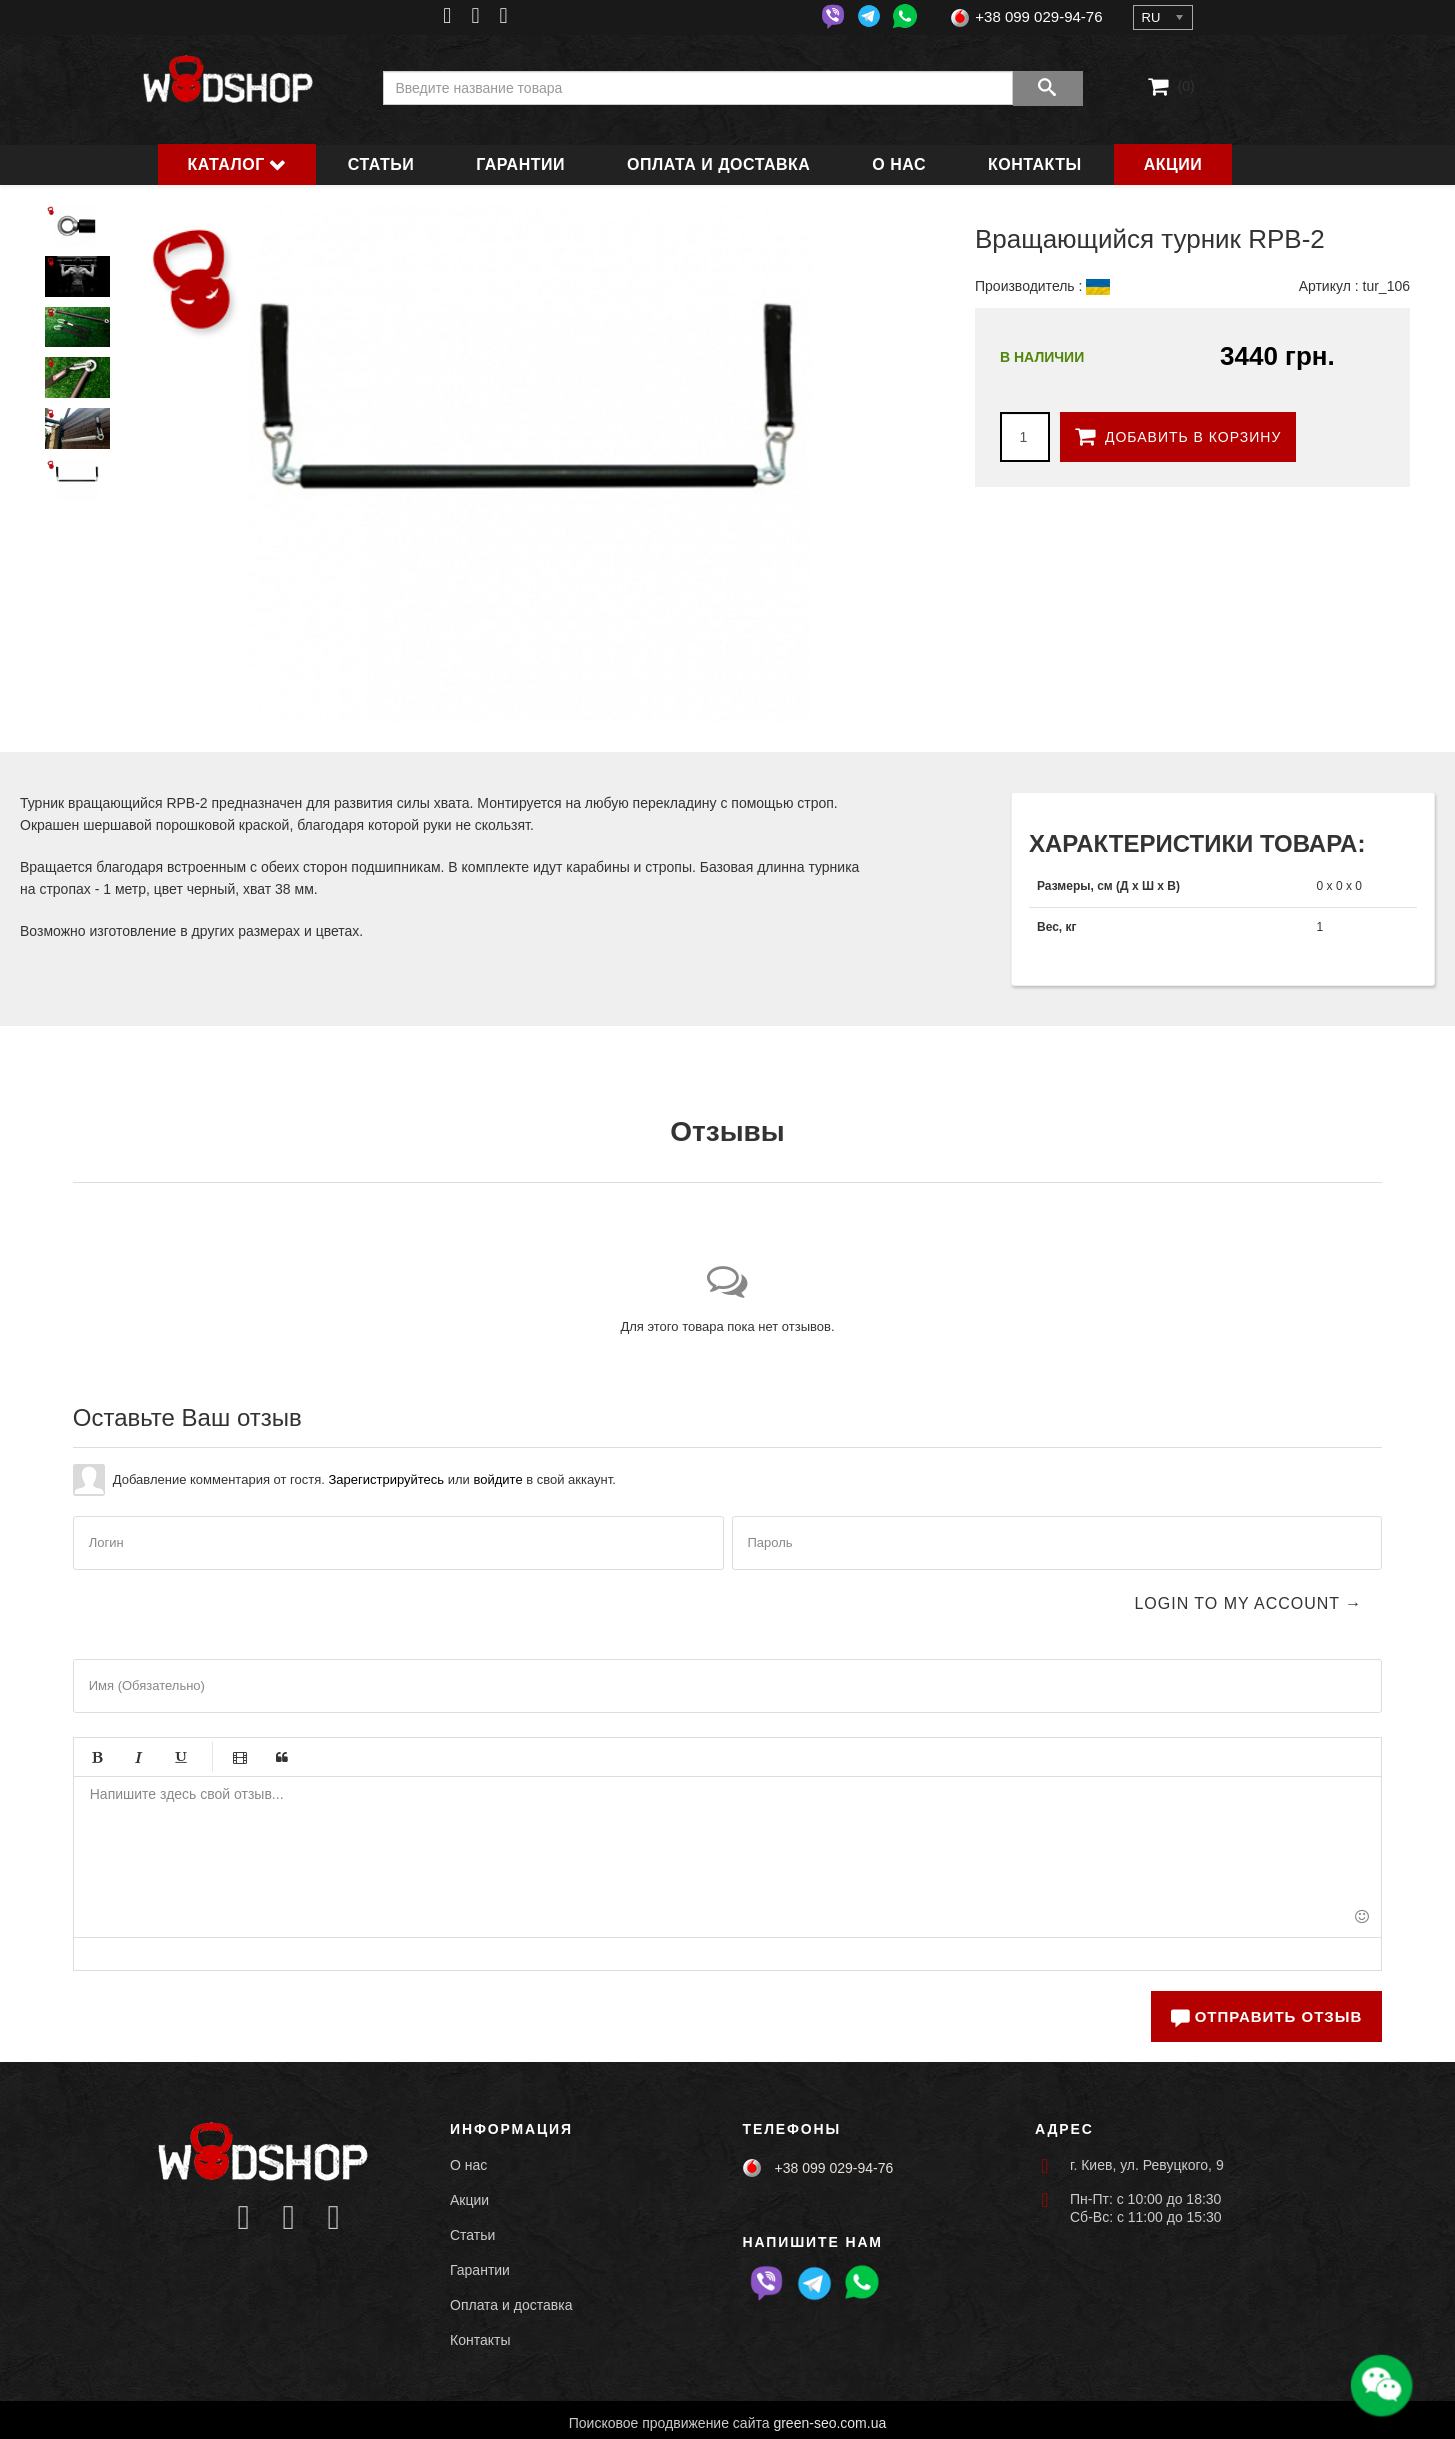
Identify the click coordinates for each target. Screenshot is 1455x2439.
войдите (497, 1479)
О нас (899, 164)
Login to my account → (1248, 1603)
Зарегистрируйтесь (386, 1479)
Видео (240, 1757)
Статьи (381, 164)
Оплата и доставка (718, 164)
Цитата (282, 1757)
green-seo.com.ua (829, 2423)
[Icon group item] (243, 2218)
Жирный (97, 1757)
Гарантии (520, 164)
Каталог (226, 164)
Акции (1173, 164)
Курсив (139, 1757)
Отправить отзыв (1266, 2016)
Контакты (1035, 164)
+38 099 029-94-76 (1038, 16)
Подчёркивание (181, 1757)
